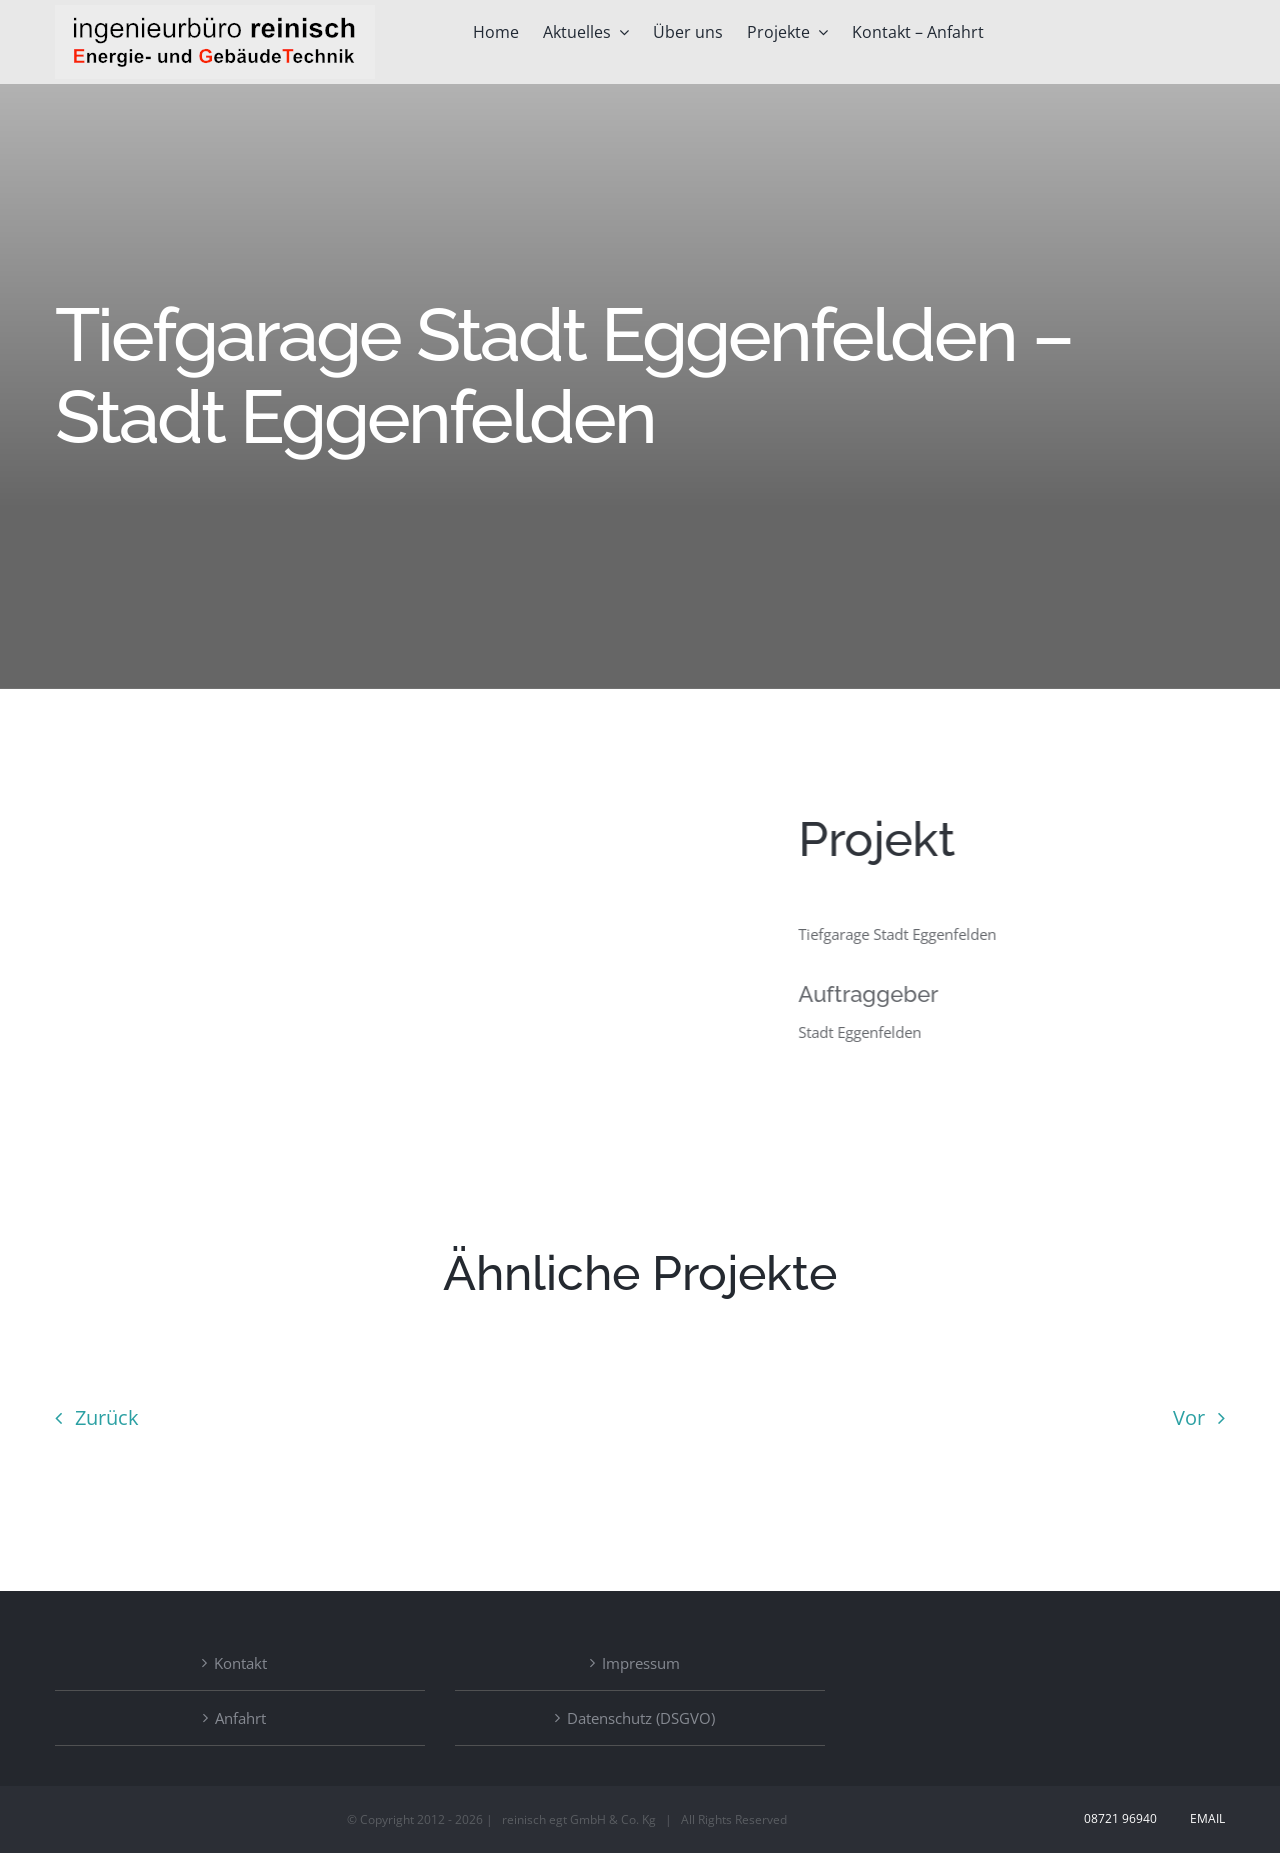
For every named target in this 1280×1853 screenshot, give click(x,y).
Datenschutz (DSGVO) (641, 1718)
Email (1204, 1818)
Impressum (641, 1663)
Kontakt (240, 1663)
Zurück (107, 1417)
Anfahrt (240, 1718)
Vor (1189, 1417)
